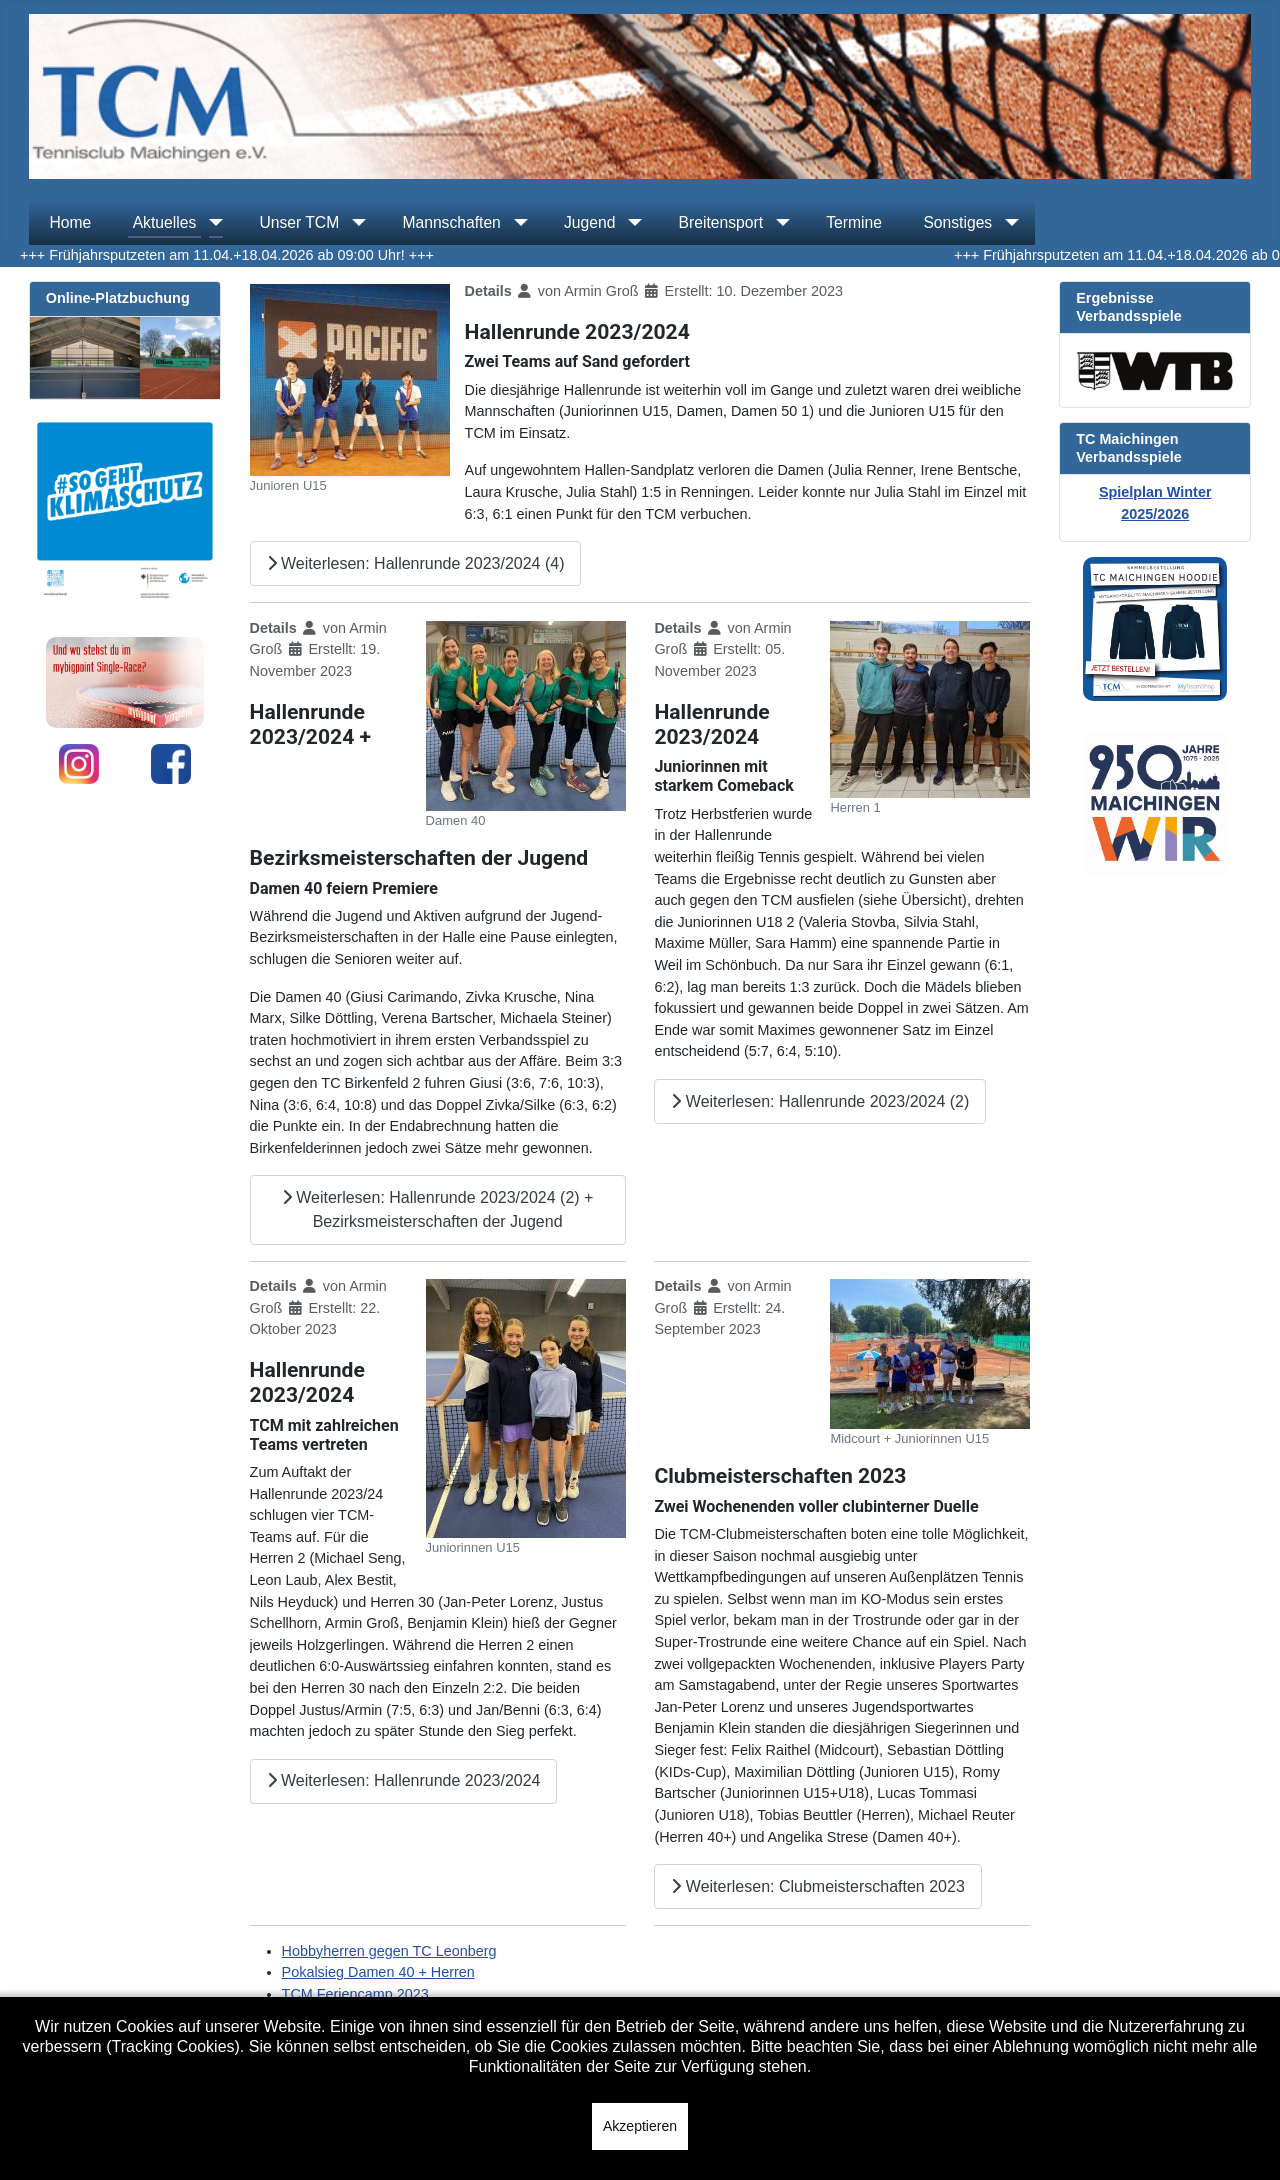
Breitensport (721, 222)
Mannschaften (451, 222)
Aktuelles (165, 222)
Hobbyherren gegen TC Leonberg (389, 1951)
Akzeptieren (640, 2126)
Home (70, 222)
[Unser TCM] (355, 223)
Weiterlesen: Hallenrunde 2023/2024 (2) (820, 1101)
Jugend (589, 222)
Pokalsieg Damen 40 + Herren (378, 1972)
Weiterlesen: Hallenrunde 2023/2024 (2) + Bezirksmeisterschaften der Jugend (438, 1209)
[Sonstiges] (1008, 223)
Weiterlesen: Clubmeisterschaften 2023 (817, 1886)
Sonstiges (957, 222)
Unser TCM (299, 222)
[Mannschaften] (517, 223)
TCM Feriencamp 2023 (355, 1994)
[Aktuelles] (212, 223)
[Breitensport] (779, 223)
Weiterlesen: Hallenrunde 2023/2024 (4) (416, 563)
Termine (854, 222)
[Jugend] (631, 223)
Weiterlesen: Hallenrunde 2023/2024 (404, 1780)
